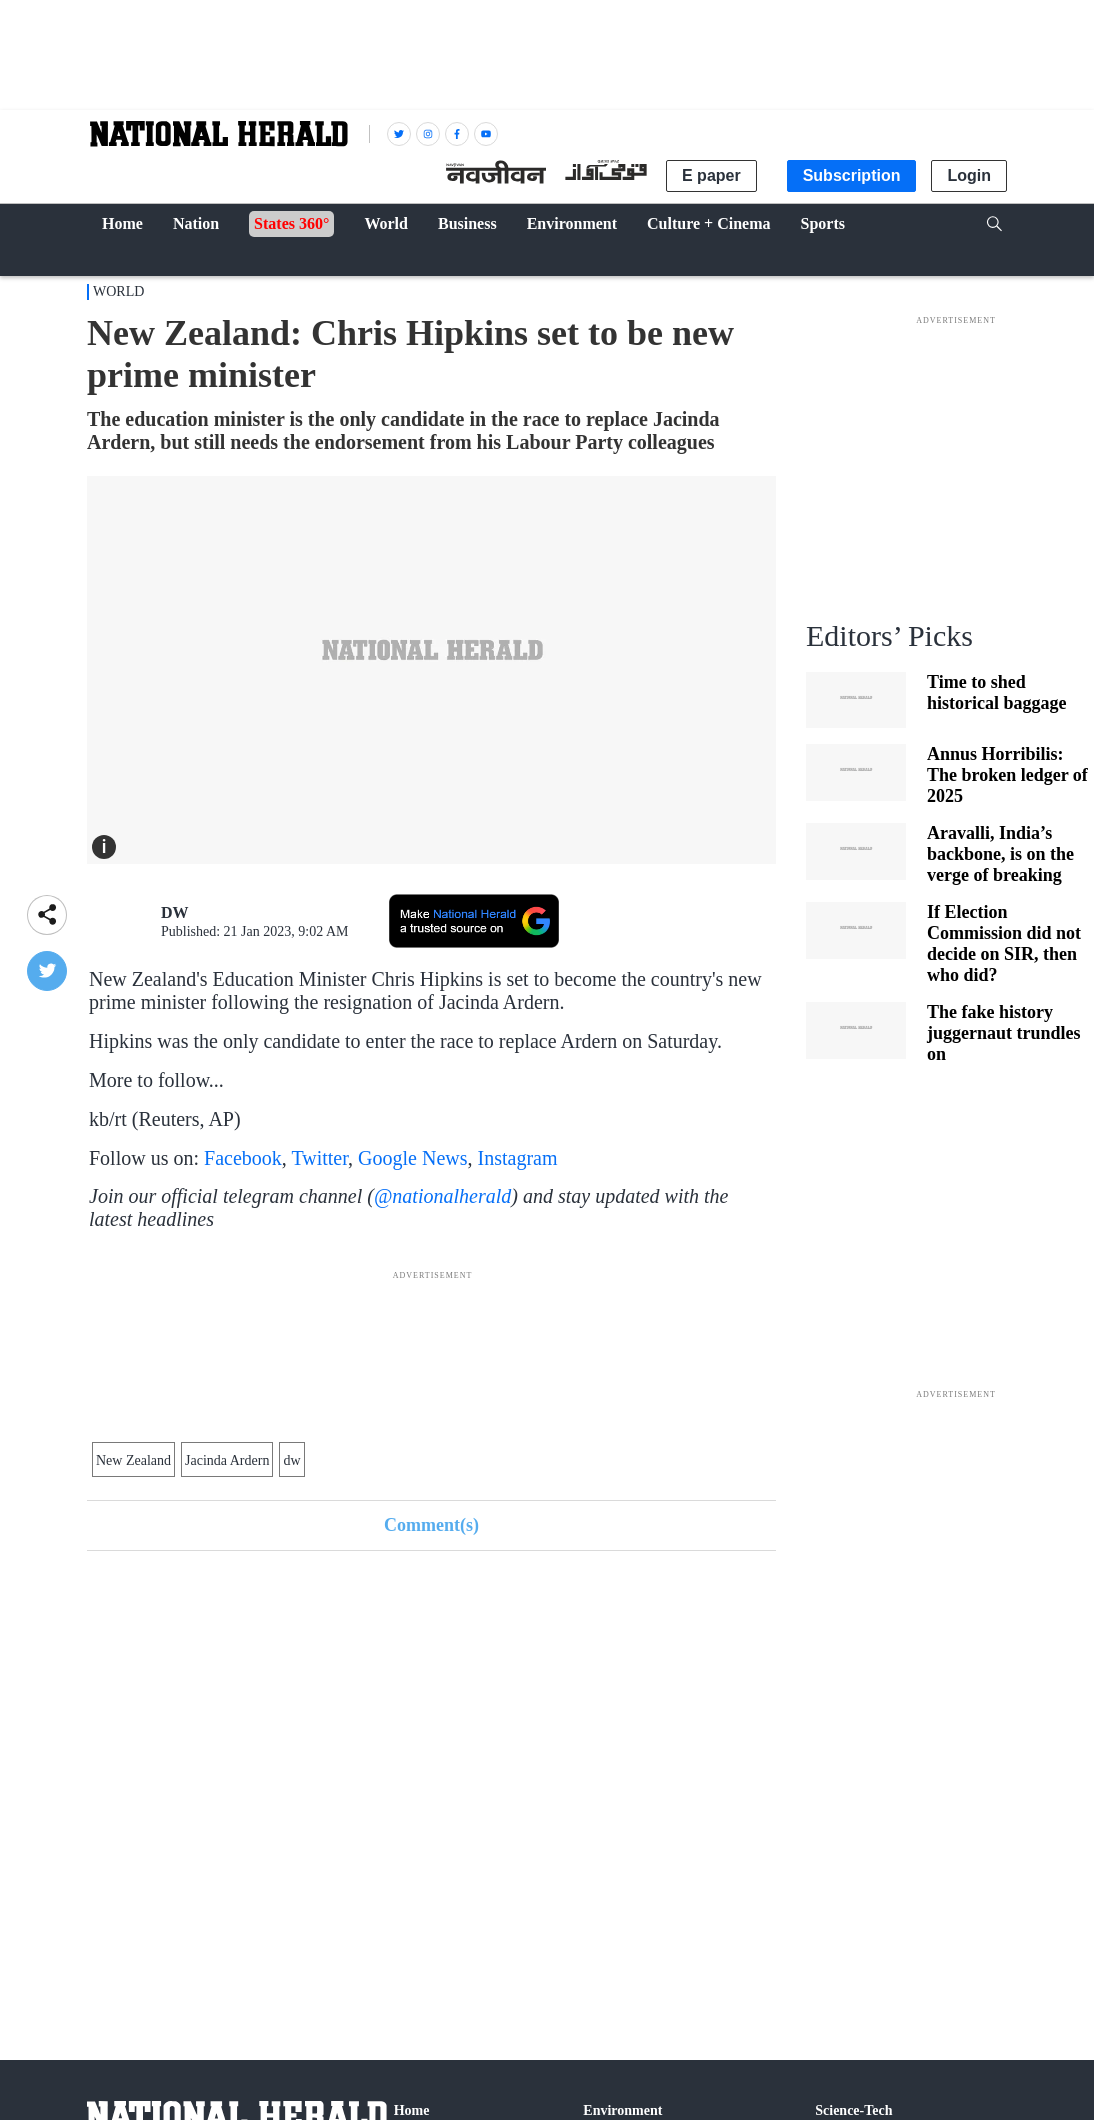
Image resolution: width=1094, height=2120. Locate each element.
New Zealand (133, 1460)
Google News (412, 1158)
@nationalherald (442, 1196)
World (118, 291)
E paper (711, 175)
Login (969, 175)
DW (175, 912)
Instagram (518, 1158)
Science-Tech (853, 2110)
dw (291, 1460)
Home (412, 2110)
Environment (622, 2110)
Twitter (319, 1158)
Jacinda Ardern (227, 1460)
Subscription (852, 175)
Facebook (243, 1158)
